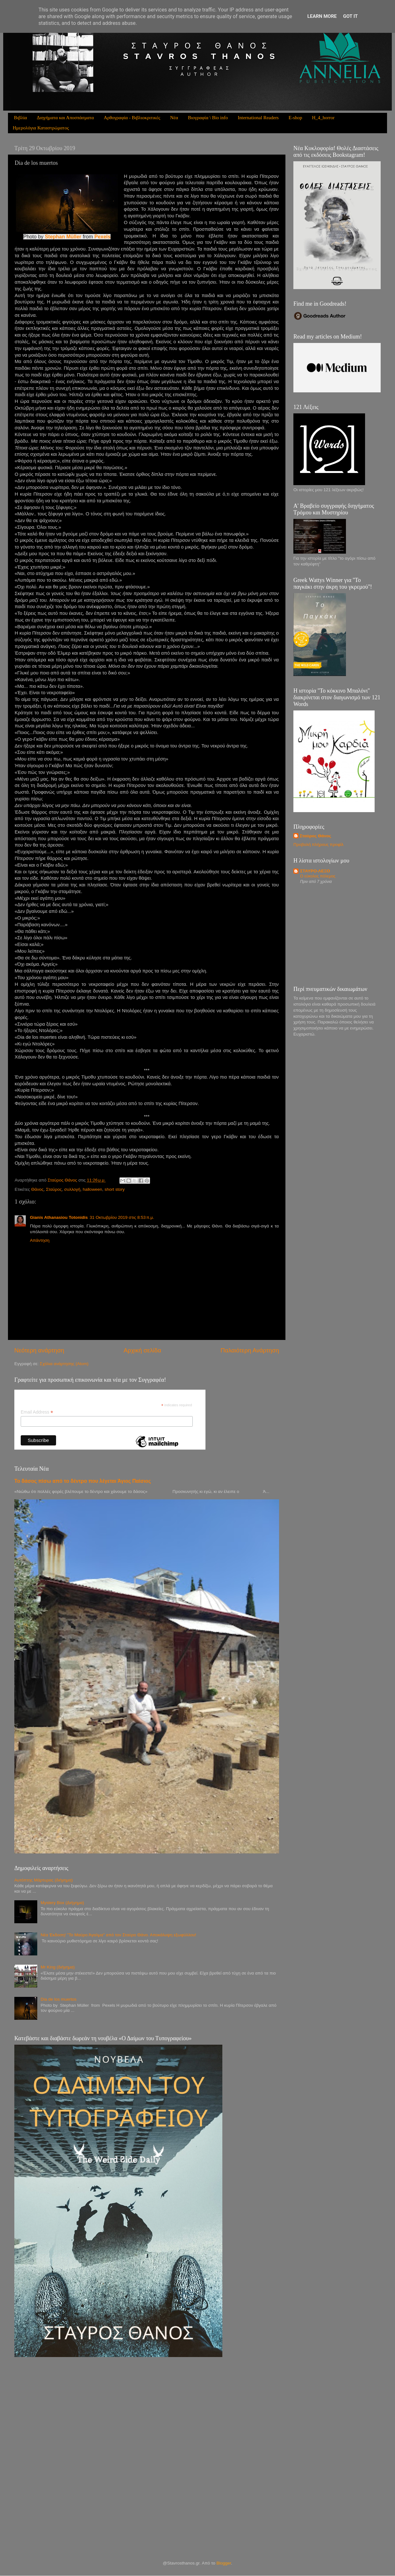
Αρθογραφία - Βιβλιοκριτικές (132, 117)
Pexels (102, 236)
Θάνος (37, 1189)
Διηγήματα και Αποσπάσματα (65, 117)
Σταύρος (54, 1189)
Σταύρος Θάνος (315, 835)
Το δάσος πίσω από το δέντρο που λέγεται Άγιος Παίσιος (82, 1481)
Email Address (37, 1412)
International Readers (258, 117)
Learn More (322, 16)
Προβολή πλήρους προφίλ (318, 844)
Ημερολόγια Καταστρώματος (41, 127)
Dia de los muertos (58, 1999)
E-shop (295, 117)
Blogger (223, 2563)
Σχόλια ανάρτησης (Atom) (64, 1363)
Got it (350, 16)
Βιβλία (20, 117)
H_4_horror (323, 117)
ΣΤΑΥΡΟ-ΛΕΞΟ (315, 871)
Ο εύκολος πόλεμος (317, 876)
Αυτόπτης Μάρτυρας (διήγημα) (43, 1880)
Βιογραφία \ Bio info (208, 117)
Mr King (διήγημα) (57, 1967)
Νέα (174, 117)
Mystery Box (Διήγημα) (62, 1902)
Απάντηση (39, 1240)
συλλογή (72, 1189)
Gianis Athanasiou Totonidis (59, 1217)
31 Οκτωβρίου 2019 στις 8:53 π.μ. (122, 1217)
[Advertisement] (337, 936)
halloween (92, 1189)
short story (114, 1189)
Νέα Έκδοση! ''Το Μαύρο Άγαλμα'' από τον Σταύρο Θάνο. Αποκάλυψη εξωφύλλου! (118, 1934)
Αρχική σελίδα (142, 1350)
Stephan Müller (64, 236)
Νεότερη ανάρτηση (39, 1350)
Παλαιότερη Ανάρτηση (249, 1350)
